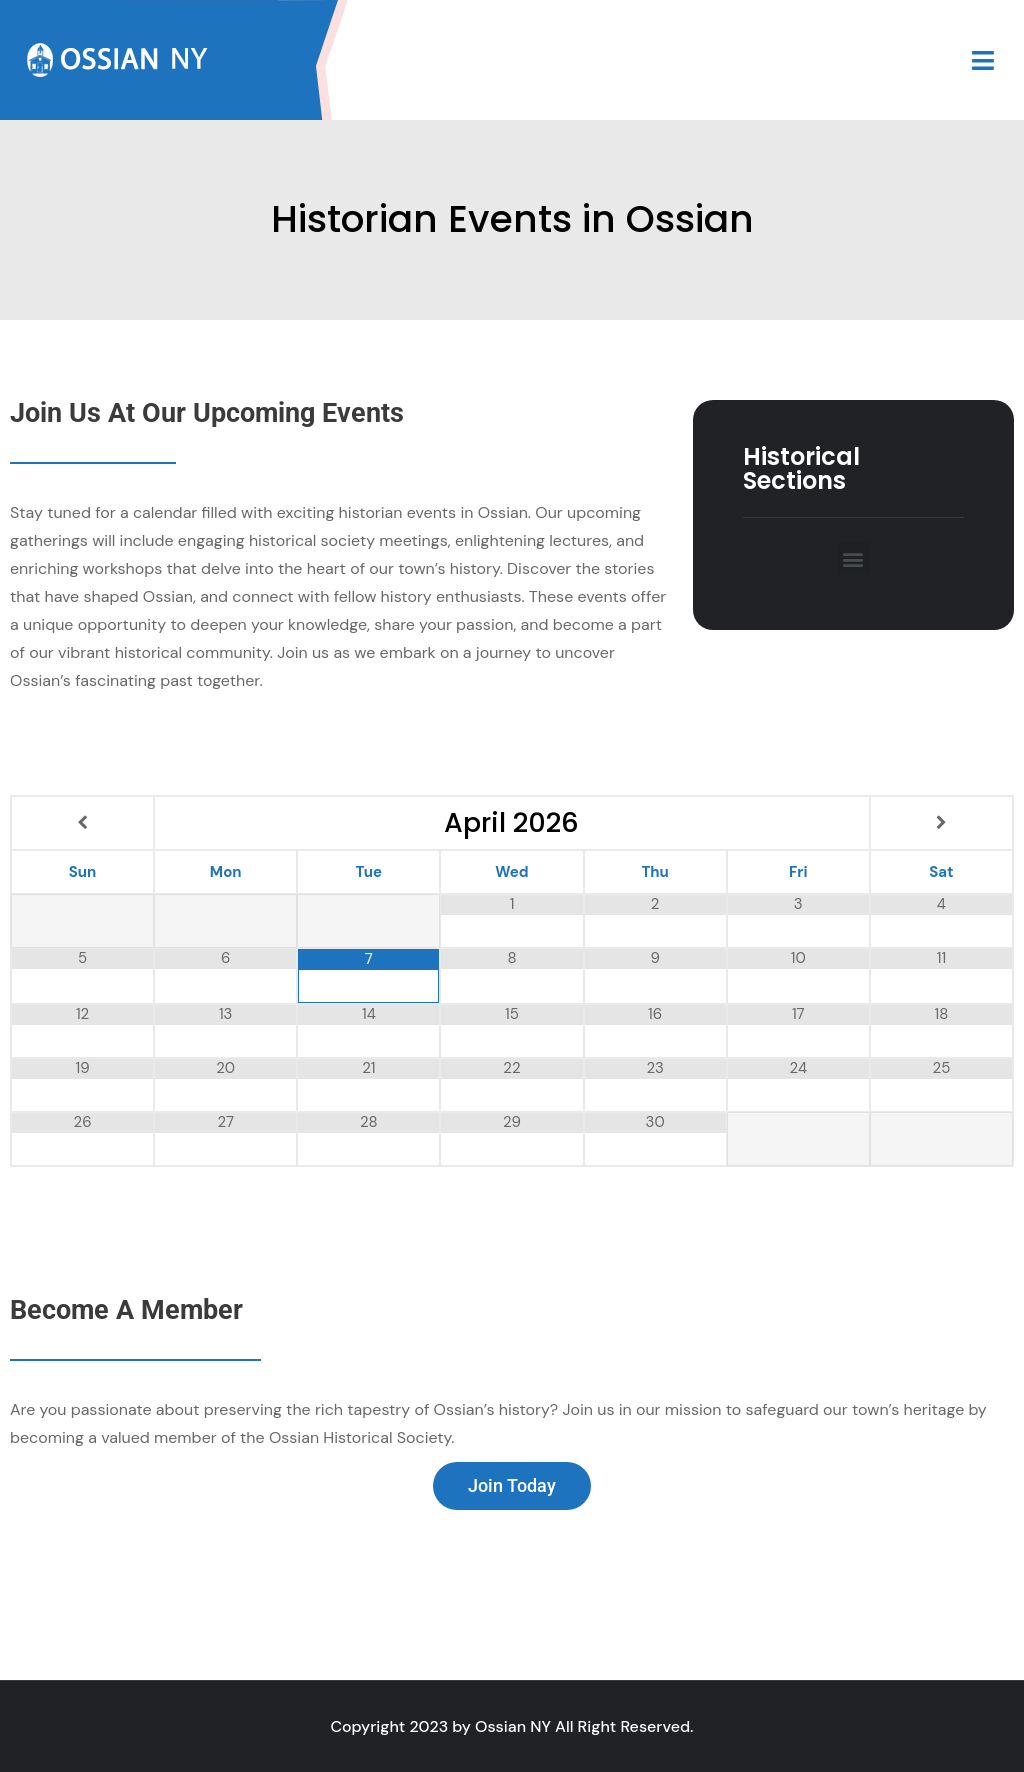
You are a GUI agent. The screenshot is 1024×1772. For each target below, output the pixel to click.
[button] (853, 558)
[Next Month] (941, 823)
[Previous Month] (82, 823)
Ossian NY (513, 1726)
